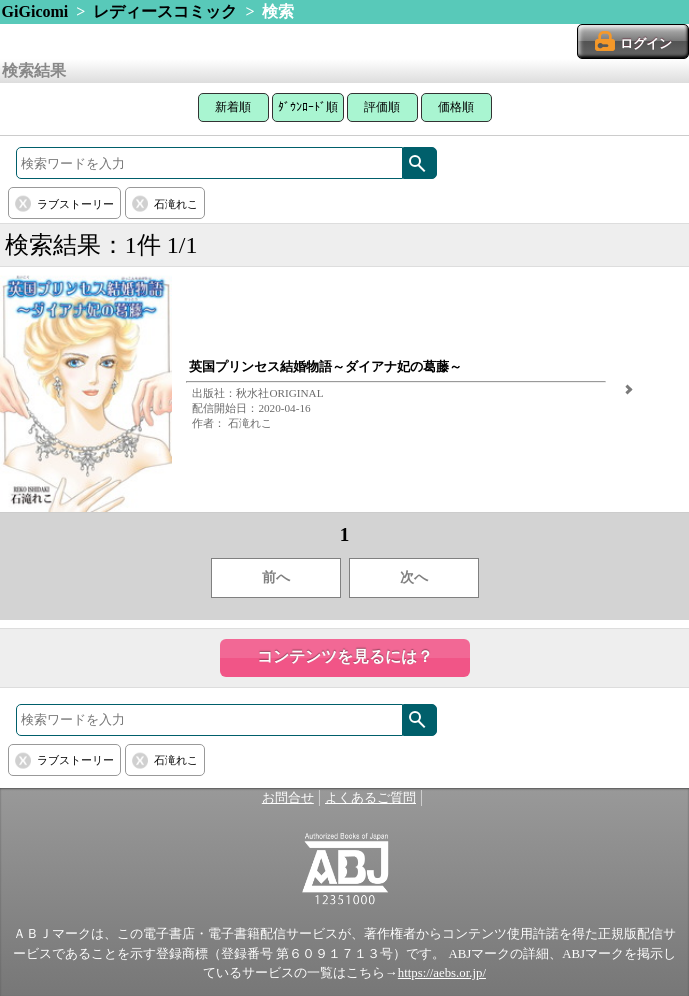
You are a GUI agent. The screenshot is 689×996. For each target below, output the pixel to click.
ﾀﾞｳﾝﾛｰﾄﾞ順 (308, 107)
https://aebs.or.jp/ (442, 973)
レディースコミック (165, 11)
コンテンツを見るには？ (345, 656)
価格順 (456, 107)
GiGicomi (35, 11)
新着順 (233, 107)
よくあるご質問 (370, 798)
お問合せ (288, 798)
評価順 (382, 107)
